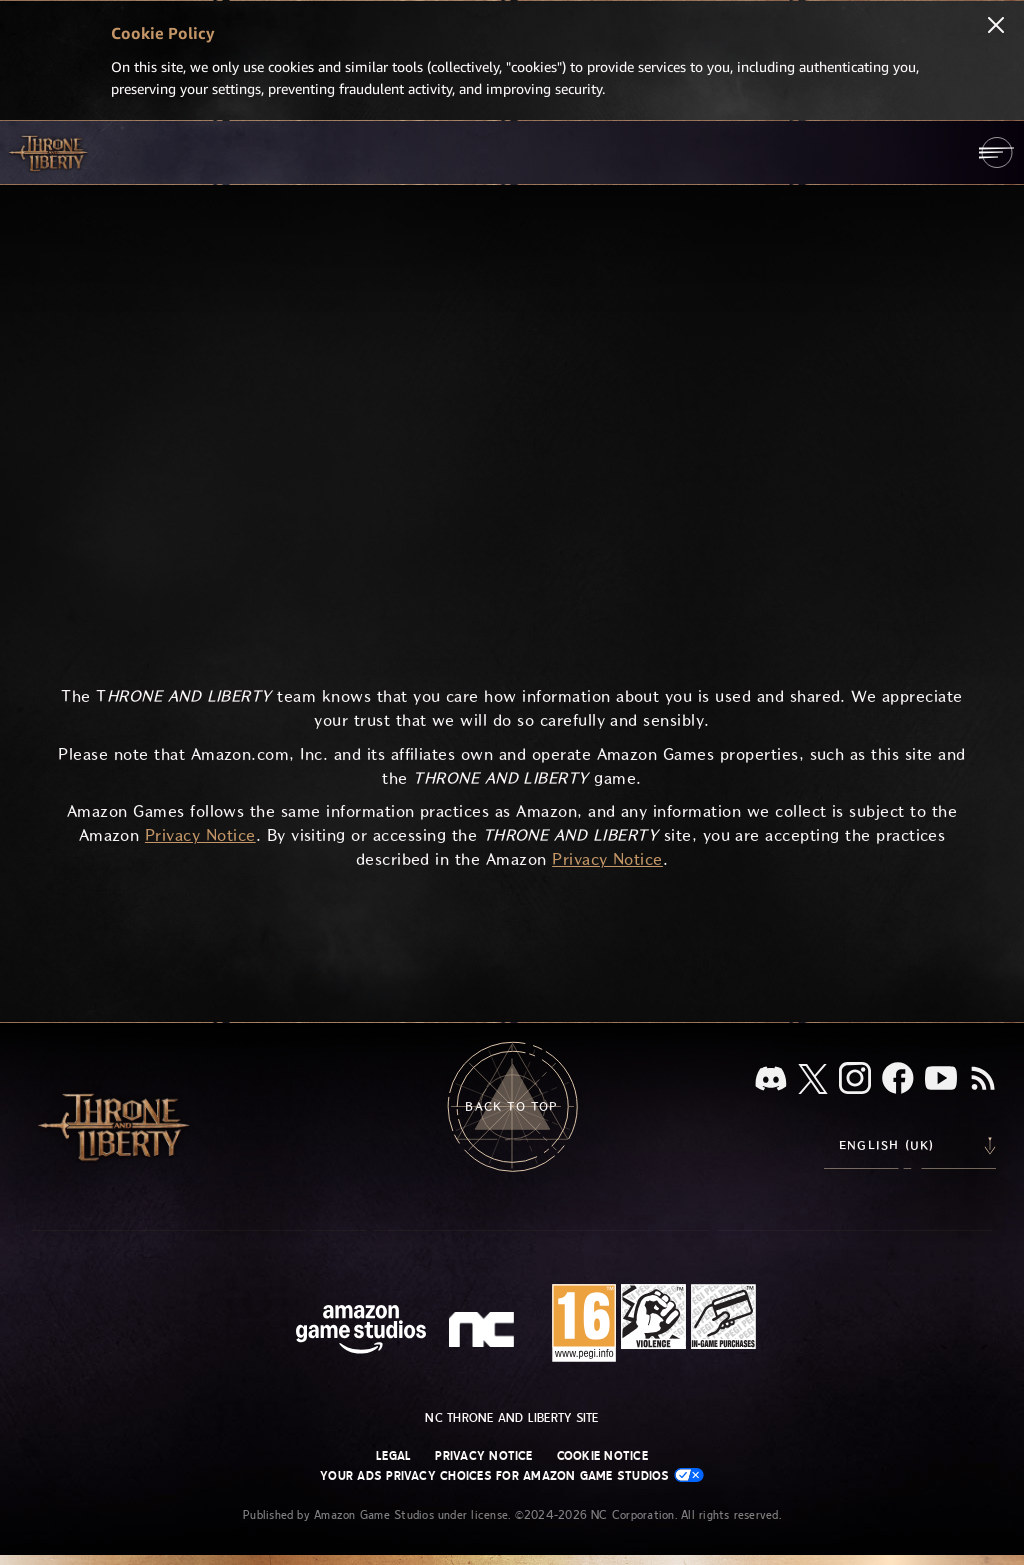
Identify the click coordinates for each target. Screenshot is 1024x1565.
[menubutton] (996, 152)
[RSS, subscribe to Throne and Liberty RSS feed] (983, 1080)
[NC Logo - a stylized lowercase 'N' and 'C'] (484, 1332)
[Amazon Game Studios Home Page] (361, 1331)
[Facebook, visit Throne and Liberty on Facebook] (898, 1080)
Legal (393, 1456)
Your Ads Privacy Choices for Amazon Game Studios (512, 1475)
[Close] (996, 27)
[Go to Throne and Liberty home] (50, 152)
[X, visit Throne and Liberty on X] (813, 1080)
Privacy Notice (483, 1456)
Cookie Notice (602, 1456)
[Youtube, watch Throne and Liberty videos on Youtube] (941, 1080)
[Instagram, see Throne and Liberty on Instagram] (855, 1080)
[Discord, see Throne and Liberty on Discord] (771, 1080)
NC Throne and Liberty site (511, 1418)
